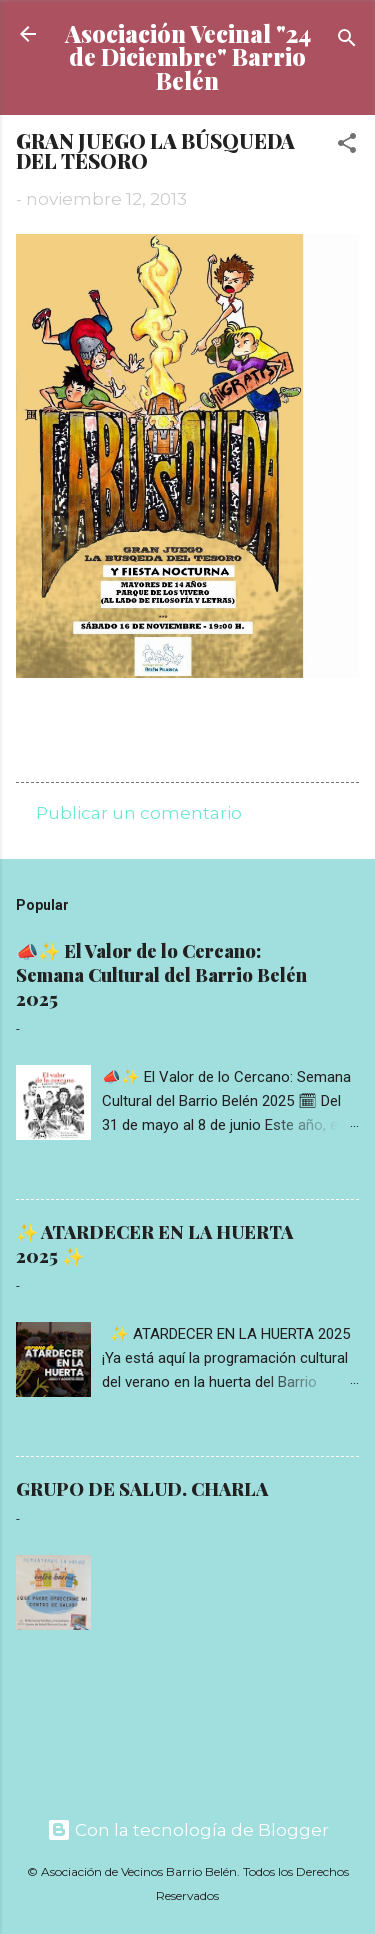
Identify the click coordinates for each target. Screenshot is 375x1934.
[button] (347, 146)
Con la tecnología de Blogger (188, 1830)
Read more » (309, 1170)
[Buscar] (347, 40)
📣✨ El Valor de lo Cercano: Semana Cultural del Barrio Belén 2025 (161, 975)
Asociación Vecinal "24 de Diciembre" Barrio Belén (188, 57)
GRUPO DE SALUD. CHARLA (142, 1489)
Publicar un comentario (139, 813)
